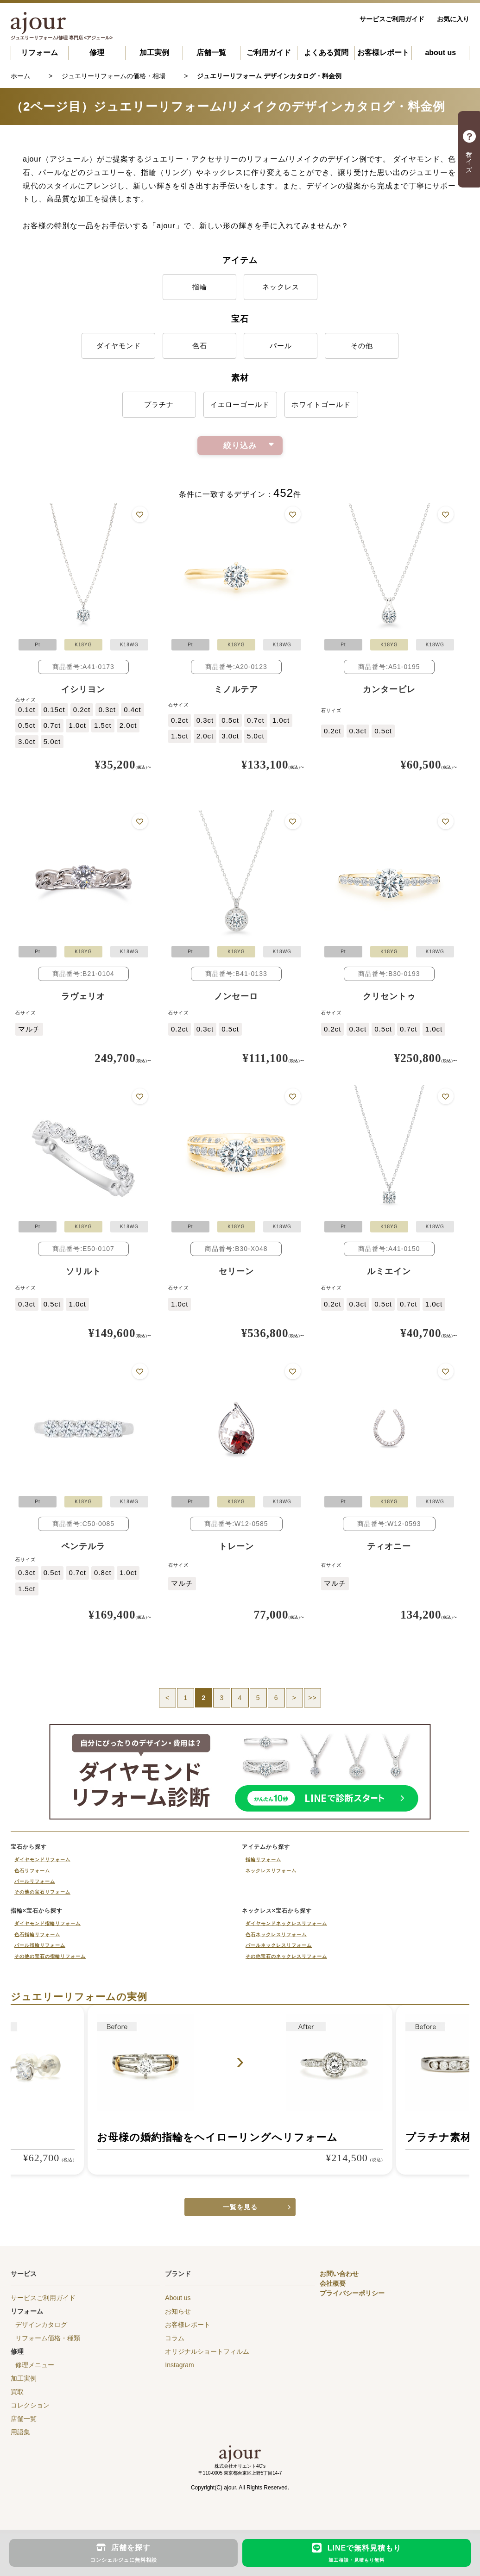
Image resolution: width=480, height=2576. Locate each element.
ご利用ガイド (268, 52)
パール (281, 346)
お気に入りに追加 (139, 514)
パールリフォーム (34, 1881)
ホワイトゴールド (321, 404)
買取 (17, 2391)
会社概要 (333, 2283)
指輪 (199, 287)
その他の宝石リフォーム (42, 1891)
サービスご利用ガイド (392, 19)
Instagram (179, 2365)
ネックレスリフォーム (271, 1870)
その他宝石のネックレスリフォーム (286, 1956)
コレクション (30, 2405)
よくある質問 (326, 52)
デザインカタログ (41, 2324)
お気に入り (453, 19)
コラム (174, 2338)
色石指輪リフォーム (37, 1934)
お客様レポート (383, 52)
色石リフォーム (32, 1870)
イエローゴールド (240, 404)
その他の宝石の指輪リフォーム (50, 1956)
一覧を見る (240, 2207)
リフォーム (39, 52)
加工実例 (154, 52)
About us (177, 2297)
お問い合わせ (339, 2273)
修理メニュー (34, 2365)
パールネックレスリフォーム (279, 1945)
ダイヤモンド (118, 346)
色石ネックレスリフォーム (276, 1934)
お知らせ (178, 2311)
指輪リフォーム (263, 1859)
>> (312, 1697)
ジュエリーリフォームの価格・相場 (113, 76)
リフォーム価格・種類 (47, 2338)
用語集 (20, 2432)
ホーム (20, 76)
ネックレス (280, 287)
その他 (362, 346)
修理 (96, 52)
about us (440, 52)
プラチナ (159, 404)
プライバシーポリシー (352, 2293)
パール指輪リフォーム (39, 1945)
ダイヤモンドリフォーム (42, 1859)
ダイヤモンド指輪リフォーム (47, 1923)
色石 (199, 346)
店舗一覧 (211, 52)
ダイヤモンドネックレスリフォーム (286, 1923)
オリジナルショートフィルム (207, 2351)
